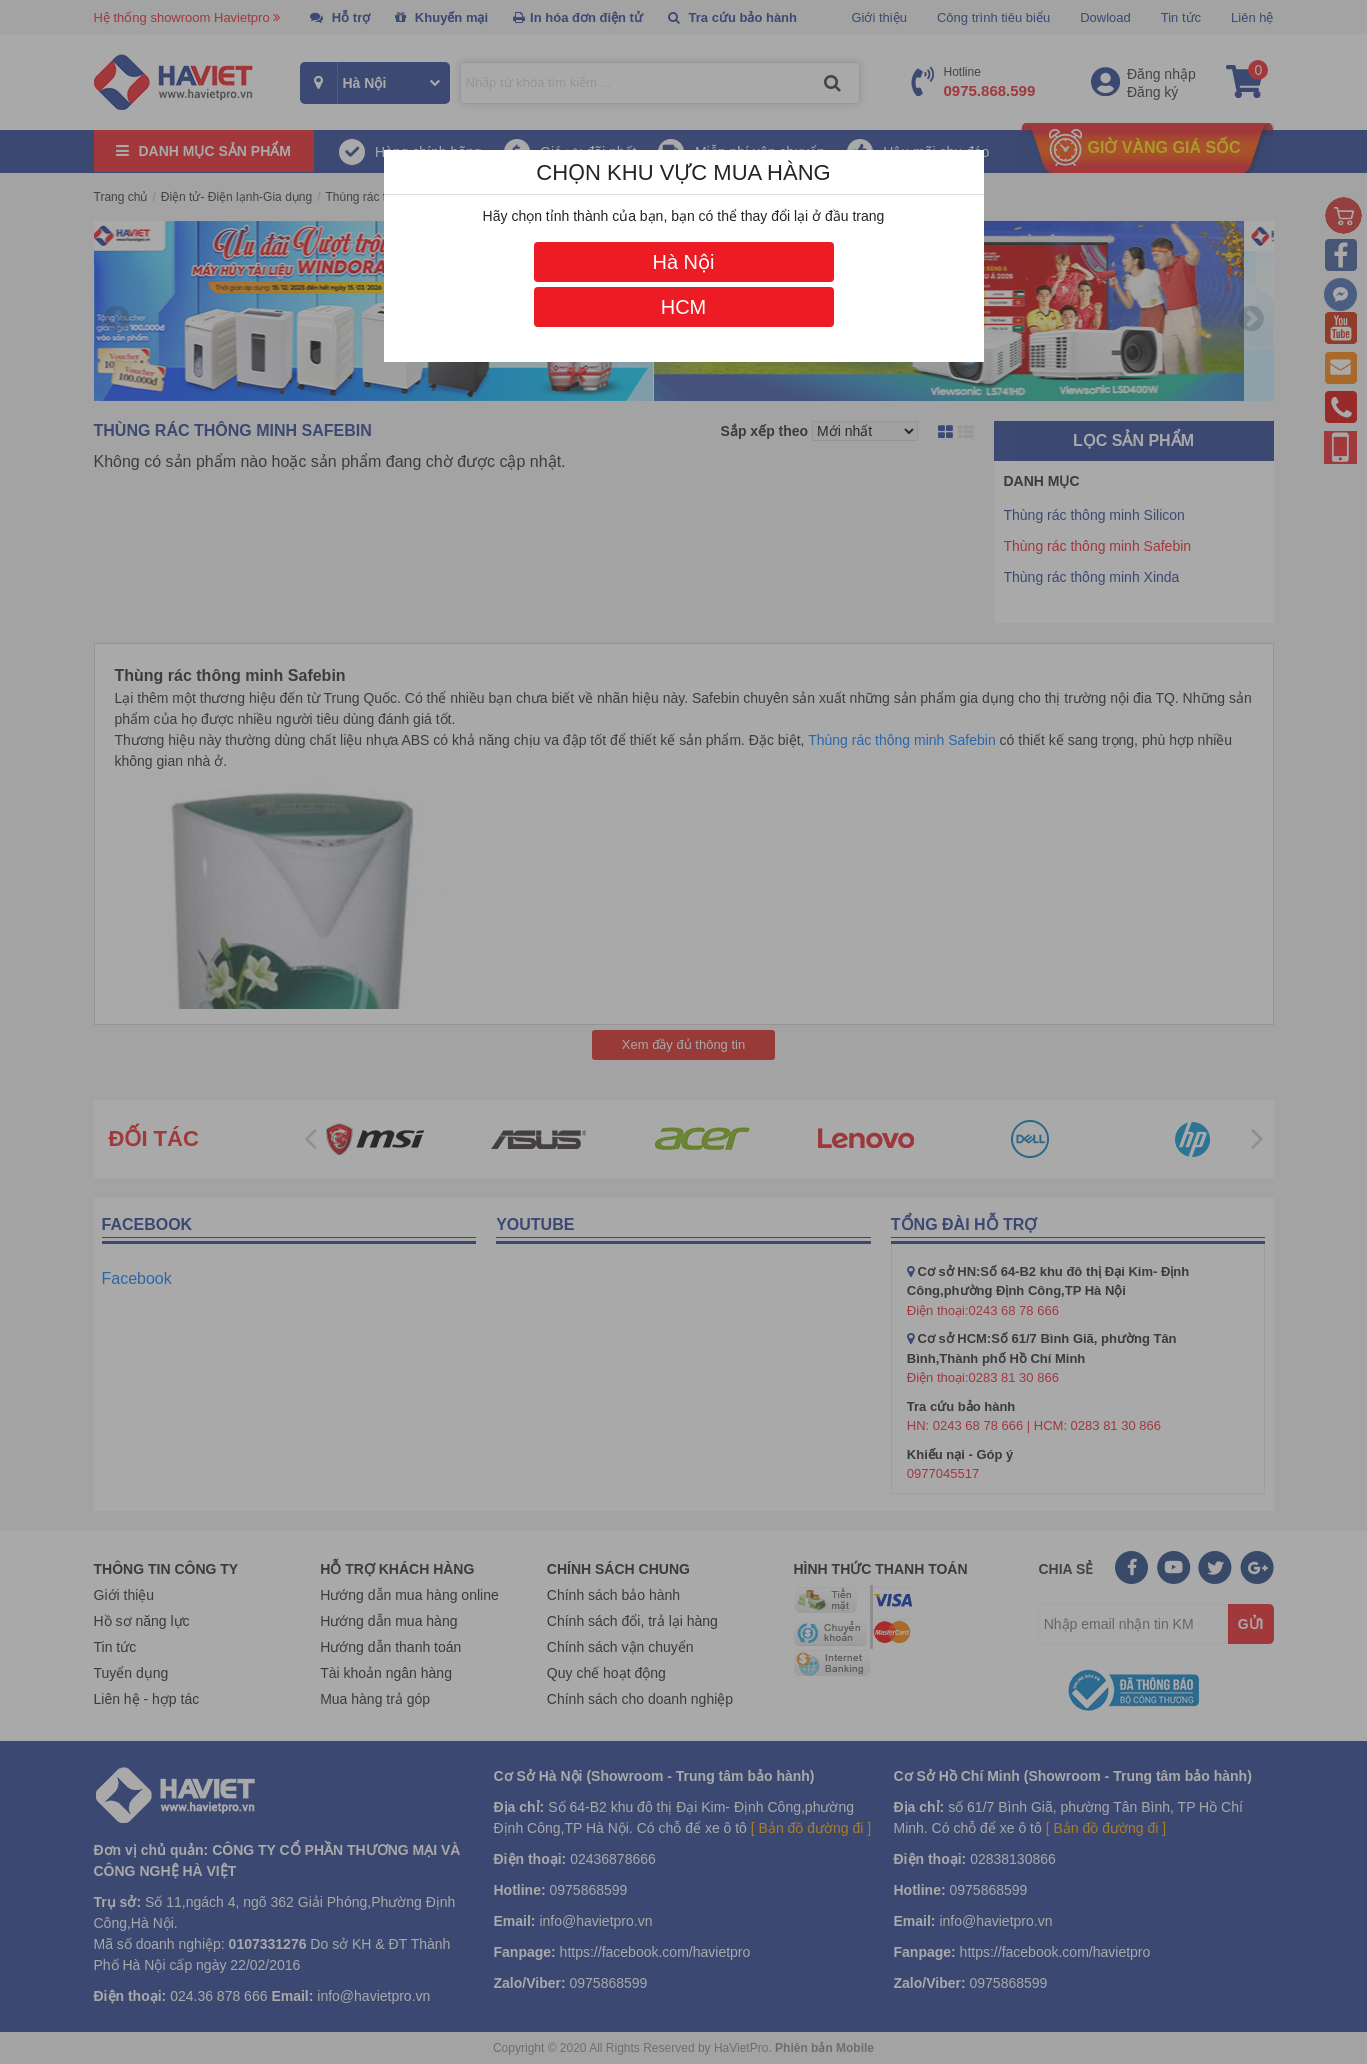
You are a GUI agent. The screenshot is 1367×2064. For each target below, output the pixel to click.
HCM (684, 307)
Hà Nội (683, 262)
